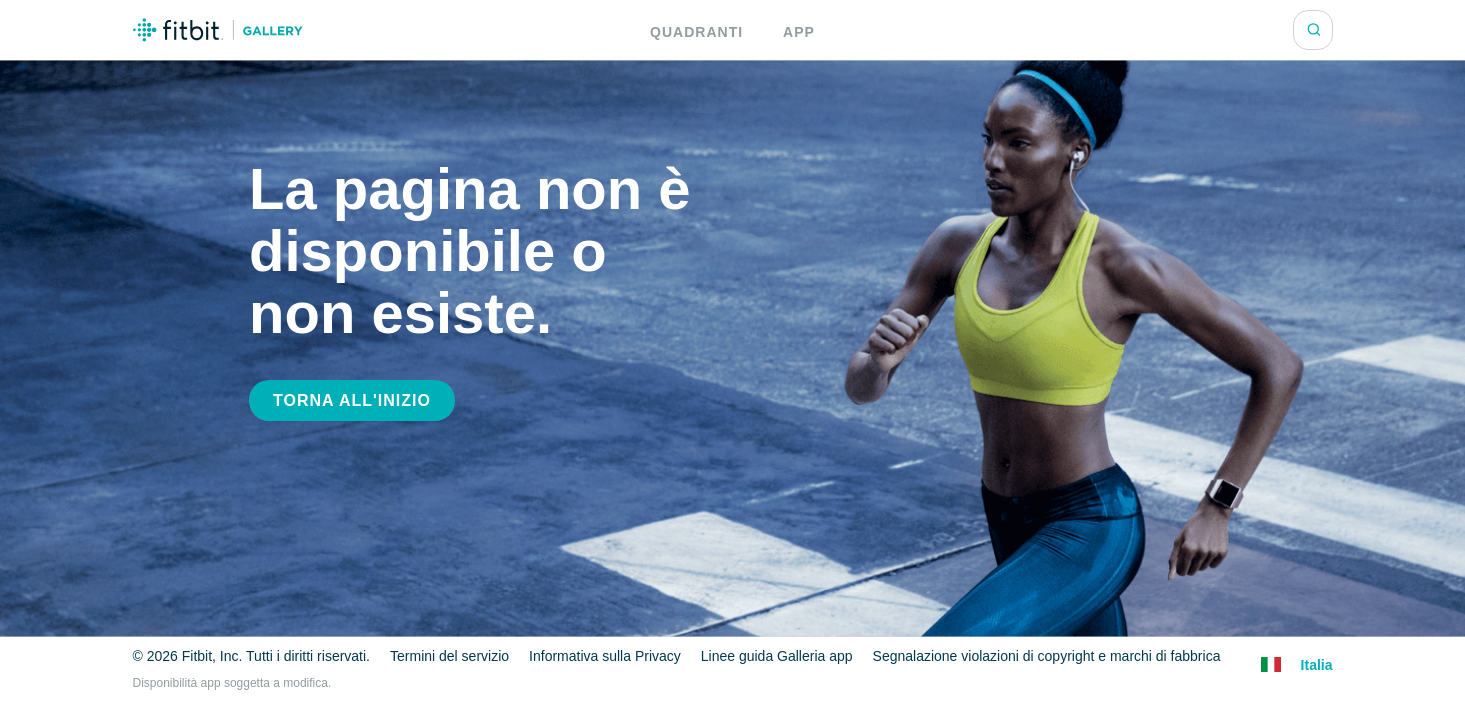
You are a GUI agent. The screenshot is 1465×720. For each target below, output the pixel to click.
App (797, 31)
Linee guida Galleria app (773, 656)
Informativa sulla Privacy (605, 656)
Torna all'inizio (346, 401)
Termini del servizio (451, 656)
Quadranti (699, 31)
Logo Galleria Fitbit (218, 30)
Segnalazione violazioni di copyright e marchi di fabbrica (1041, 656)
